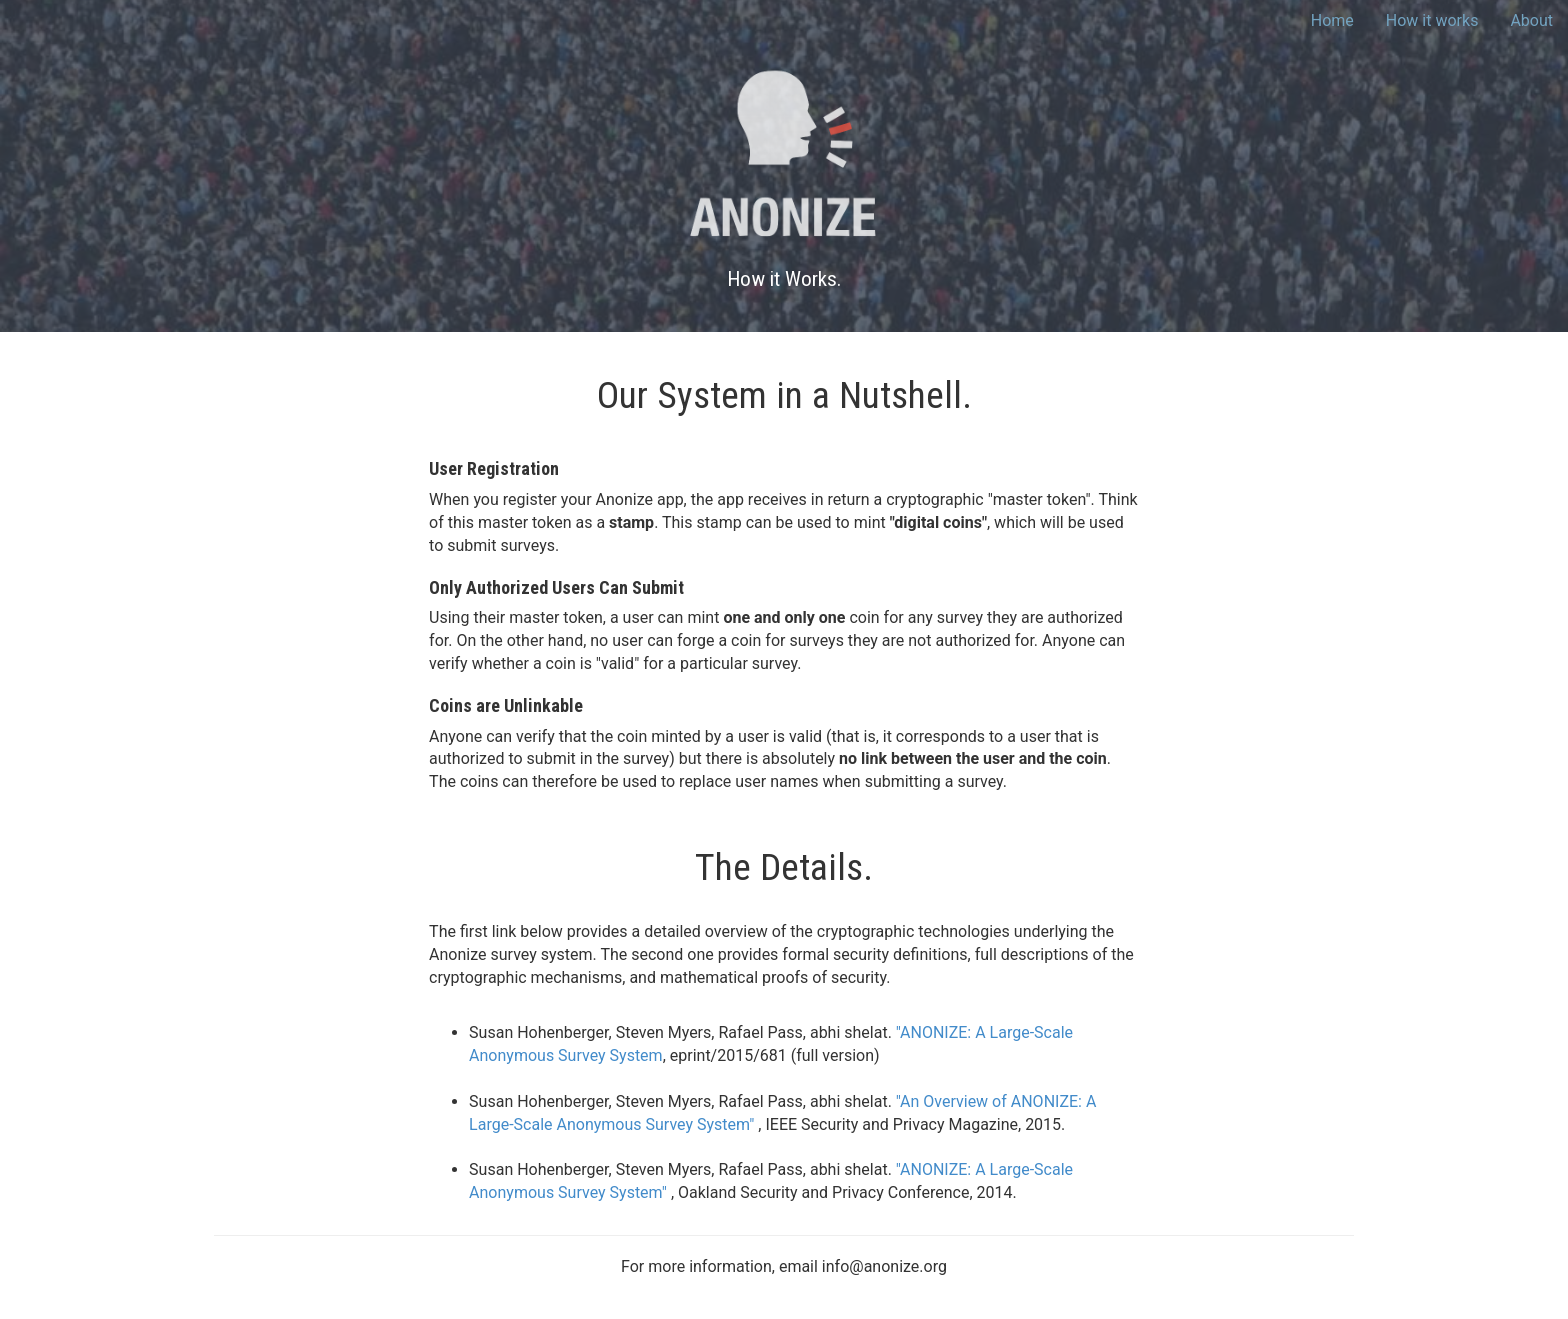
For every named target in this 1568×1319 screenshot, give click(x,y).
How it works (1432, 20)
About (1531, 20)
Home (1332, 20)
